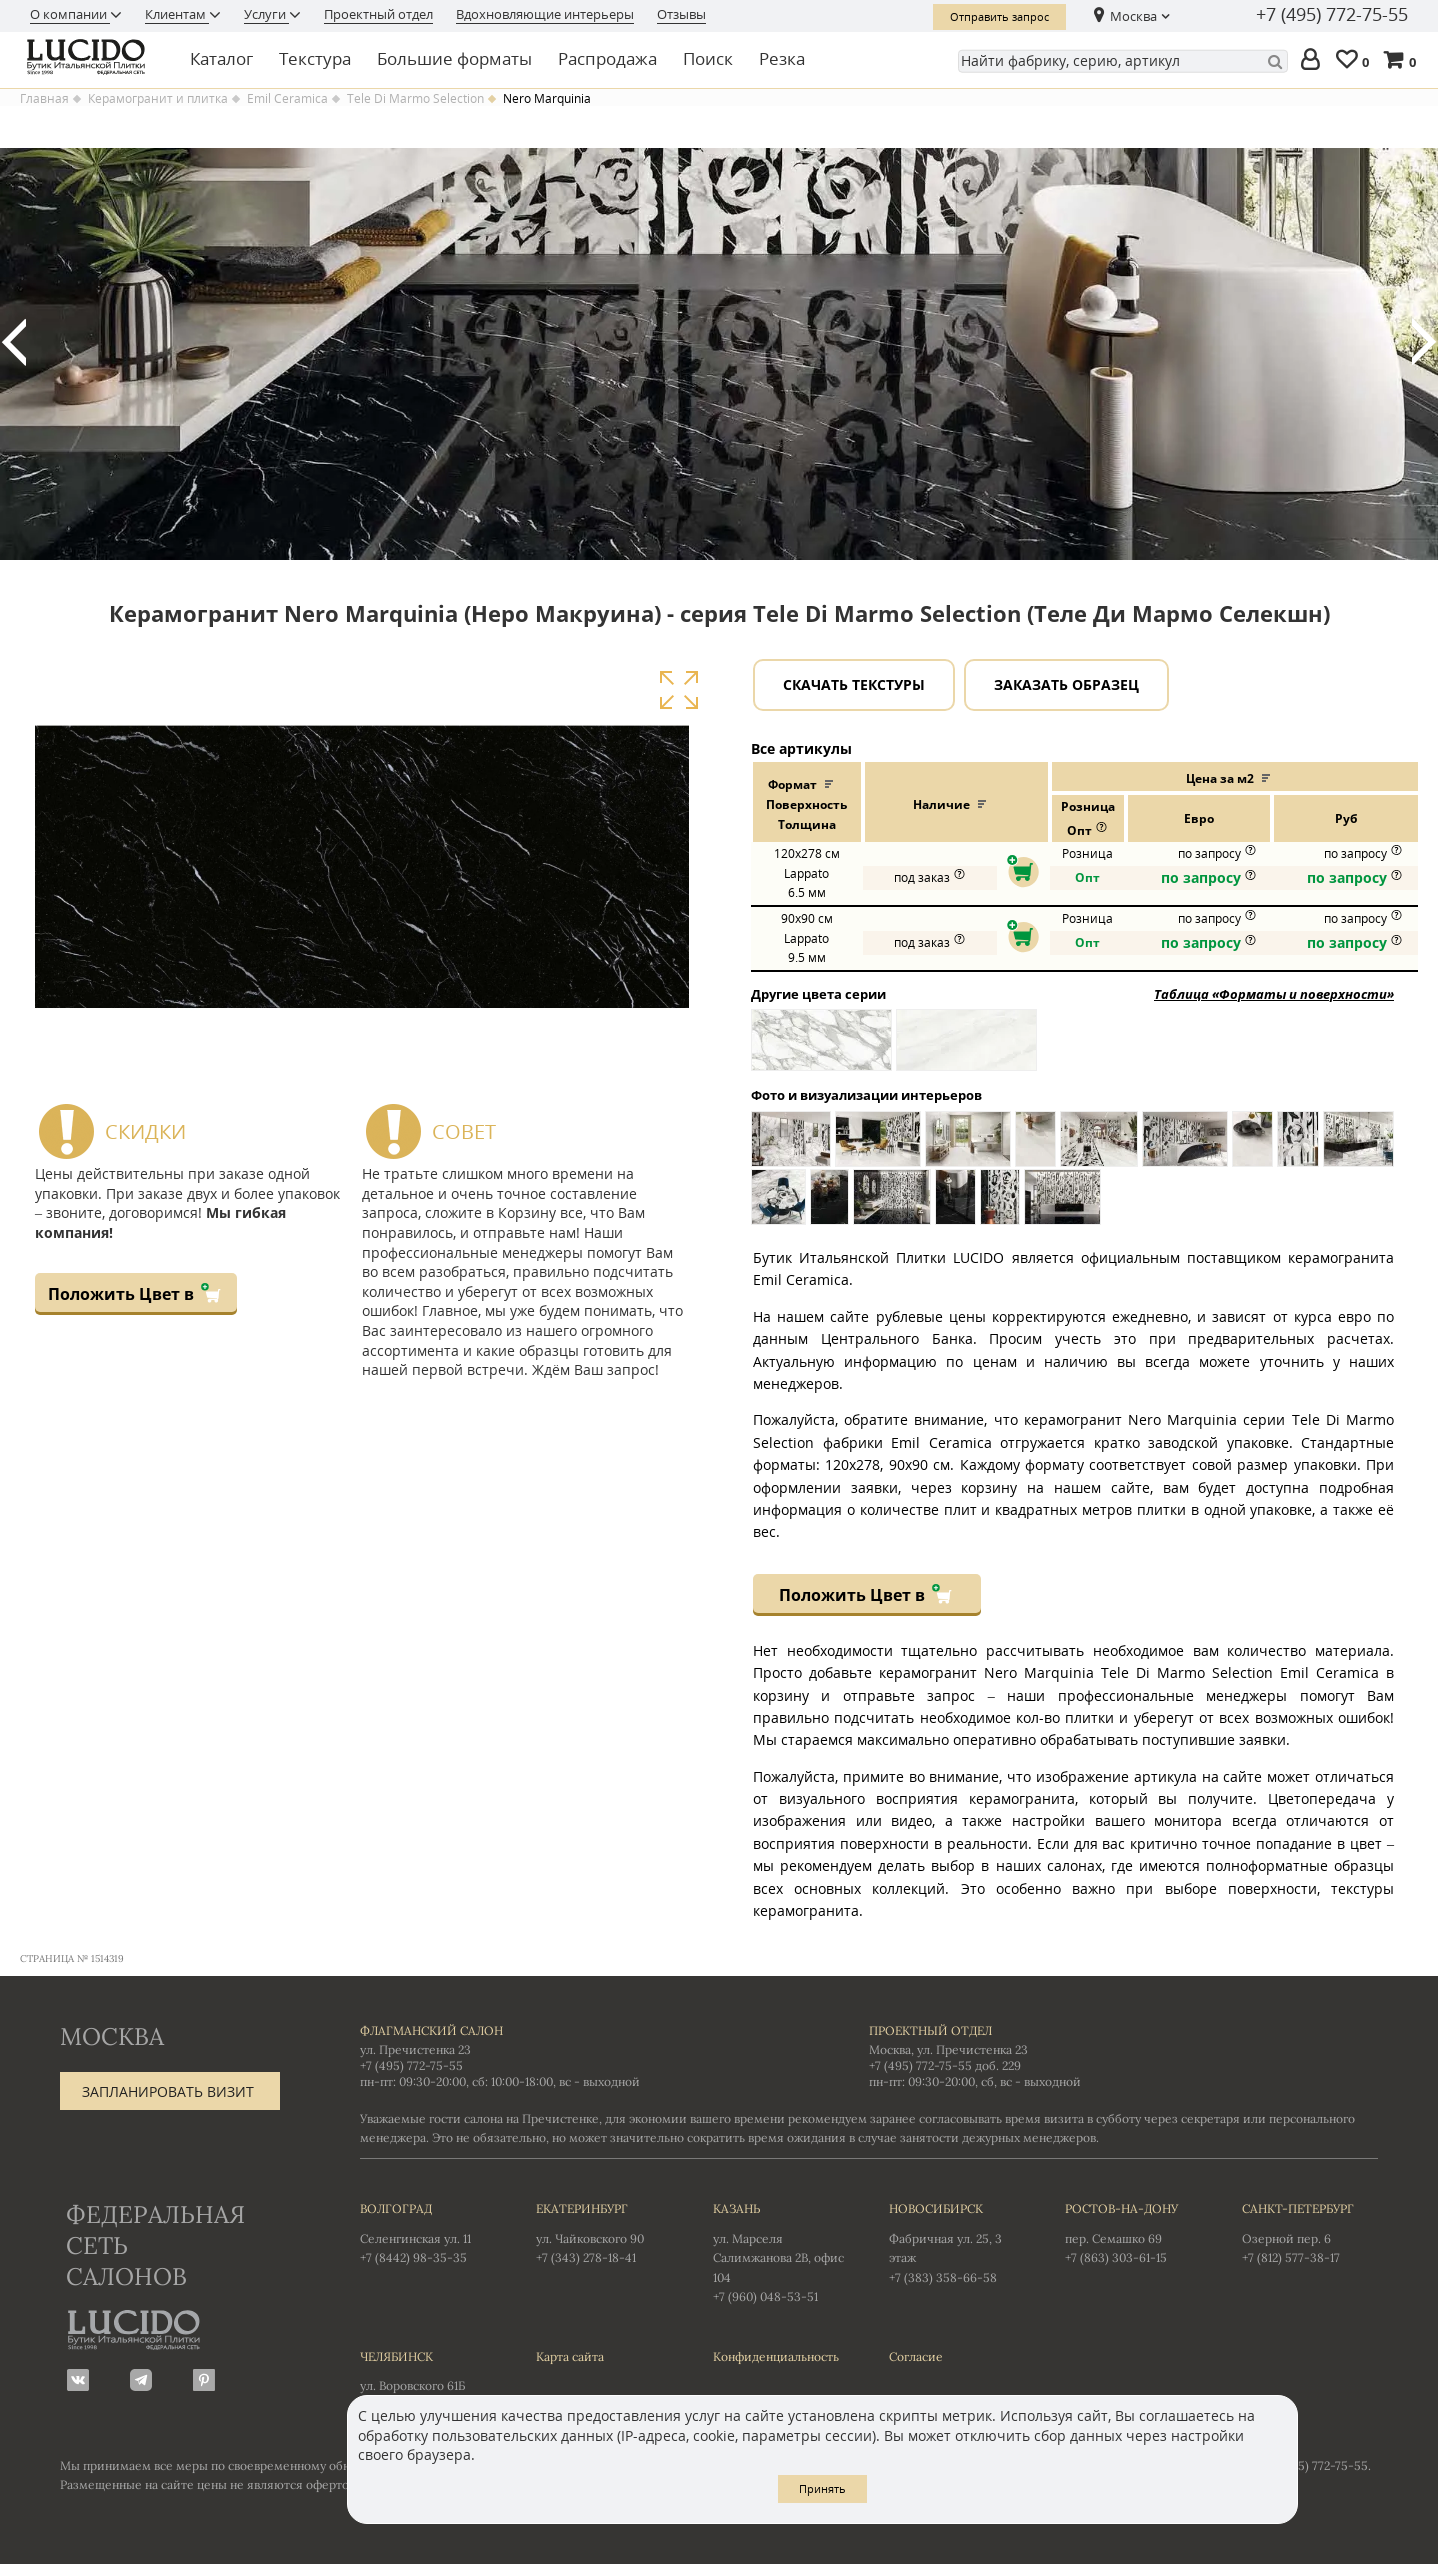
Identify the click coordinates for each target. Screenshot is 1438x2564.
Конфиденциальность (776, 2356)
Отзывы (681, 14)
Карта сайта (570, 2356)
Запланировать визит (168, 2091)
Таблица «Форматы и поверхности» (1274, 994)
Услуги (266, 14)
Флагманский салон (431, 2030)
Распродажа (607, 58)
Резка (782, 58)
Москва (1133, 16)
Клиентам (177, 14)
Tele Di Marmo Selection (415, 99)
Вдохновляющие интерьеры (545, 14)
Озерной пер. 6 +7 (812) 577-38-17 (1310, 2232)
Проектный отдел (378, 14)
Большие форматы (454, 58)
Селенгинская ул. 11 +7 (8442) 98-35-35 (428, 2232)
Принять (822, 2488)
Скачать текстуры (854, 684)
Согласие (916, 2356)
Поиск (708, 58)
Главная (44, 99)
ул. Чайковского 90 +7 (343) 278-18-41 (604, 2232)
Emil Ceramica (287, 99)
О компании (70, 14)
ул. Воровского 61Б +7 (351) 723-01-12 (428, 2380)
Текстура (315, 58)
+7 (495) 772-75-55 (1332, 15)
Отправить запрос (999, 16)
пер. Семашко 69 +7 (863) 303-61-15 (1133, 2232)
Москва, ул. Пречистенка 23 (948, 2049)
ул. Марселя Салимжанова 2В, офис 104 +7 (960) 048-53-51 (781, 2251)
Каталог (221, 58)
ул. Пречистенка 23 (415, 2049)
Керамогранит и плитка (158, 99)
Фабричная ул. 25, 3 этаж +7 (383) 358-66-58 (957, 2242)
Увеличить (678, 689)
